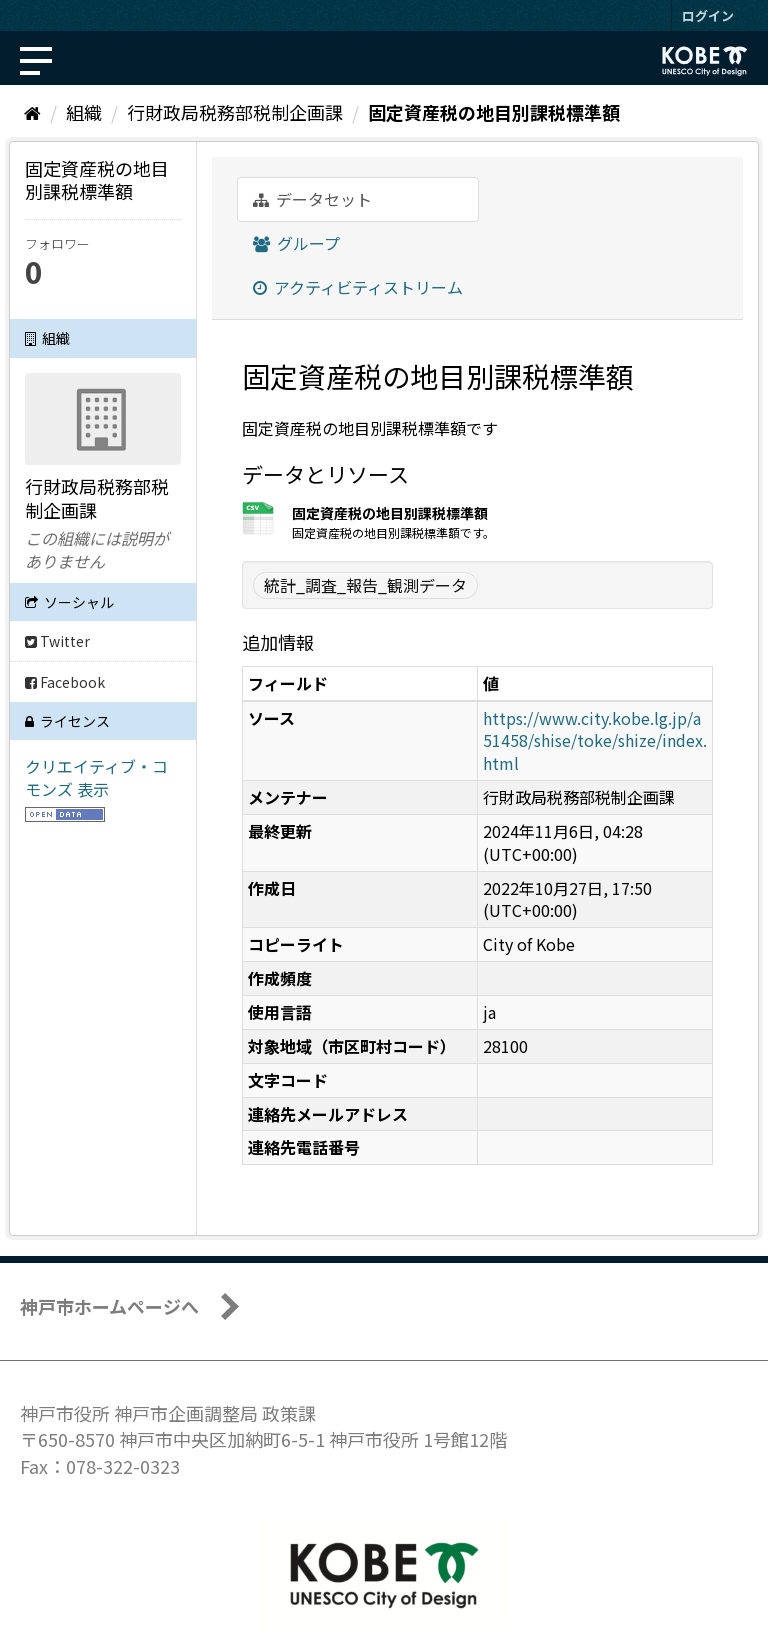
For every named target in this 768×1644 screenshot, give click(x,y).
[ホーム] (32, 112)
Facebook (65, 682)
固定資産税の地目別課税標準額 (494, 112)
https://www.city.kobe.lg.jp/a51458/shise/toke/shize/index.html (595, 741)
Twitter (57, 641)
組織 (84, 112)
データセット (312, 199)
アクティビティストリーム (358, 287)
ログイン (708, 15)
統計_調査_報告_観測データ (365, 585)
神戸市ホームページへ (109, 1306)
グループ (296, 243)
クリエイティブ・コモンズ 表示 (96, 777)
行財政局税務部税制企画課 (235, 112)
